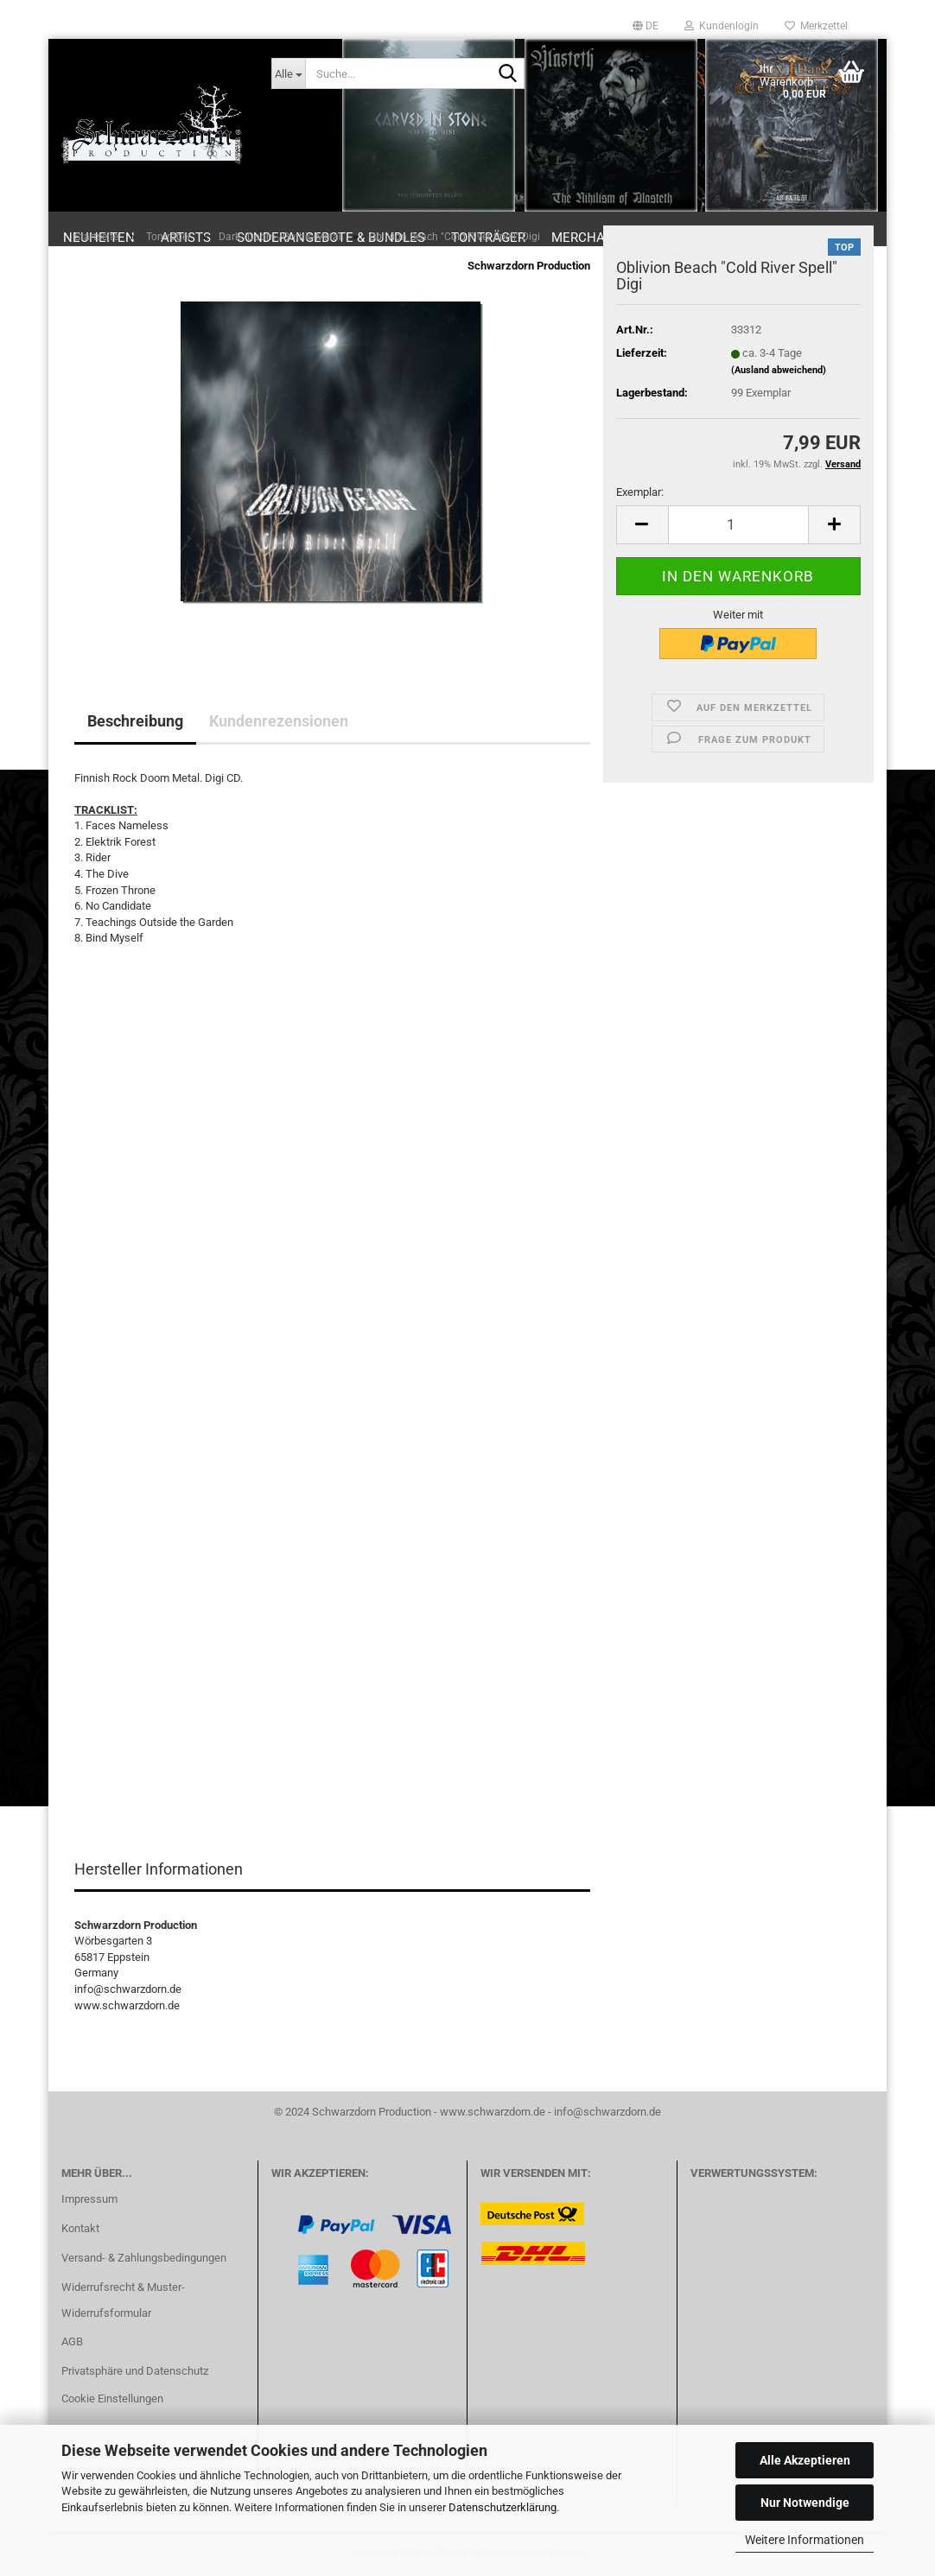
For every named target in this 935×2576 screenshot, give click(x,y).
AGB (72, 2341)
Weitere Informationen (804, 2540)
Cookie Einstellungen (112, 2398)
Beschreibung (135, 721)
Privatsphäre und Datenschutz (134, 2370)
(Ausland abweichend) (778, 370)
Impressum (89, 2198)
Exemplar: (640, 491)
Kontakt (80, 2228)
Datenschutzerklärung (502, 2507)
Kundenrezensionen (278, 721)
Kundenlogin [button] (721, 26)
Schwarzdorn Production (528, 265)
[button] (645, 26)
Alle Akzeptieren (805, 2460)
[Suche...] (288, 73)
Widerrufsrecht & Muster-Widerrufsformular (123, 2300)
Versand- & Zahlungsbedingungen (143, 2257)
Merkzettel (816, 26)
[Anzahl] (738, 524)
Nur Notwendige (804, 2502)
